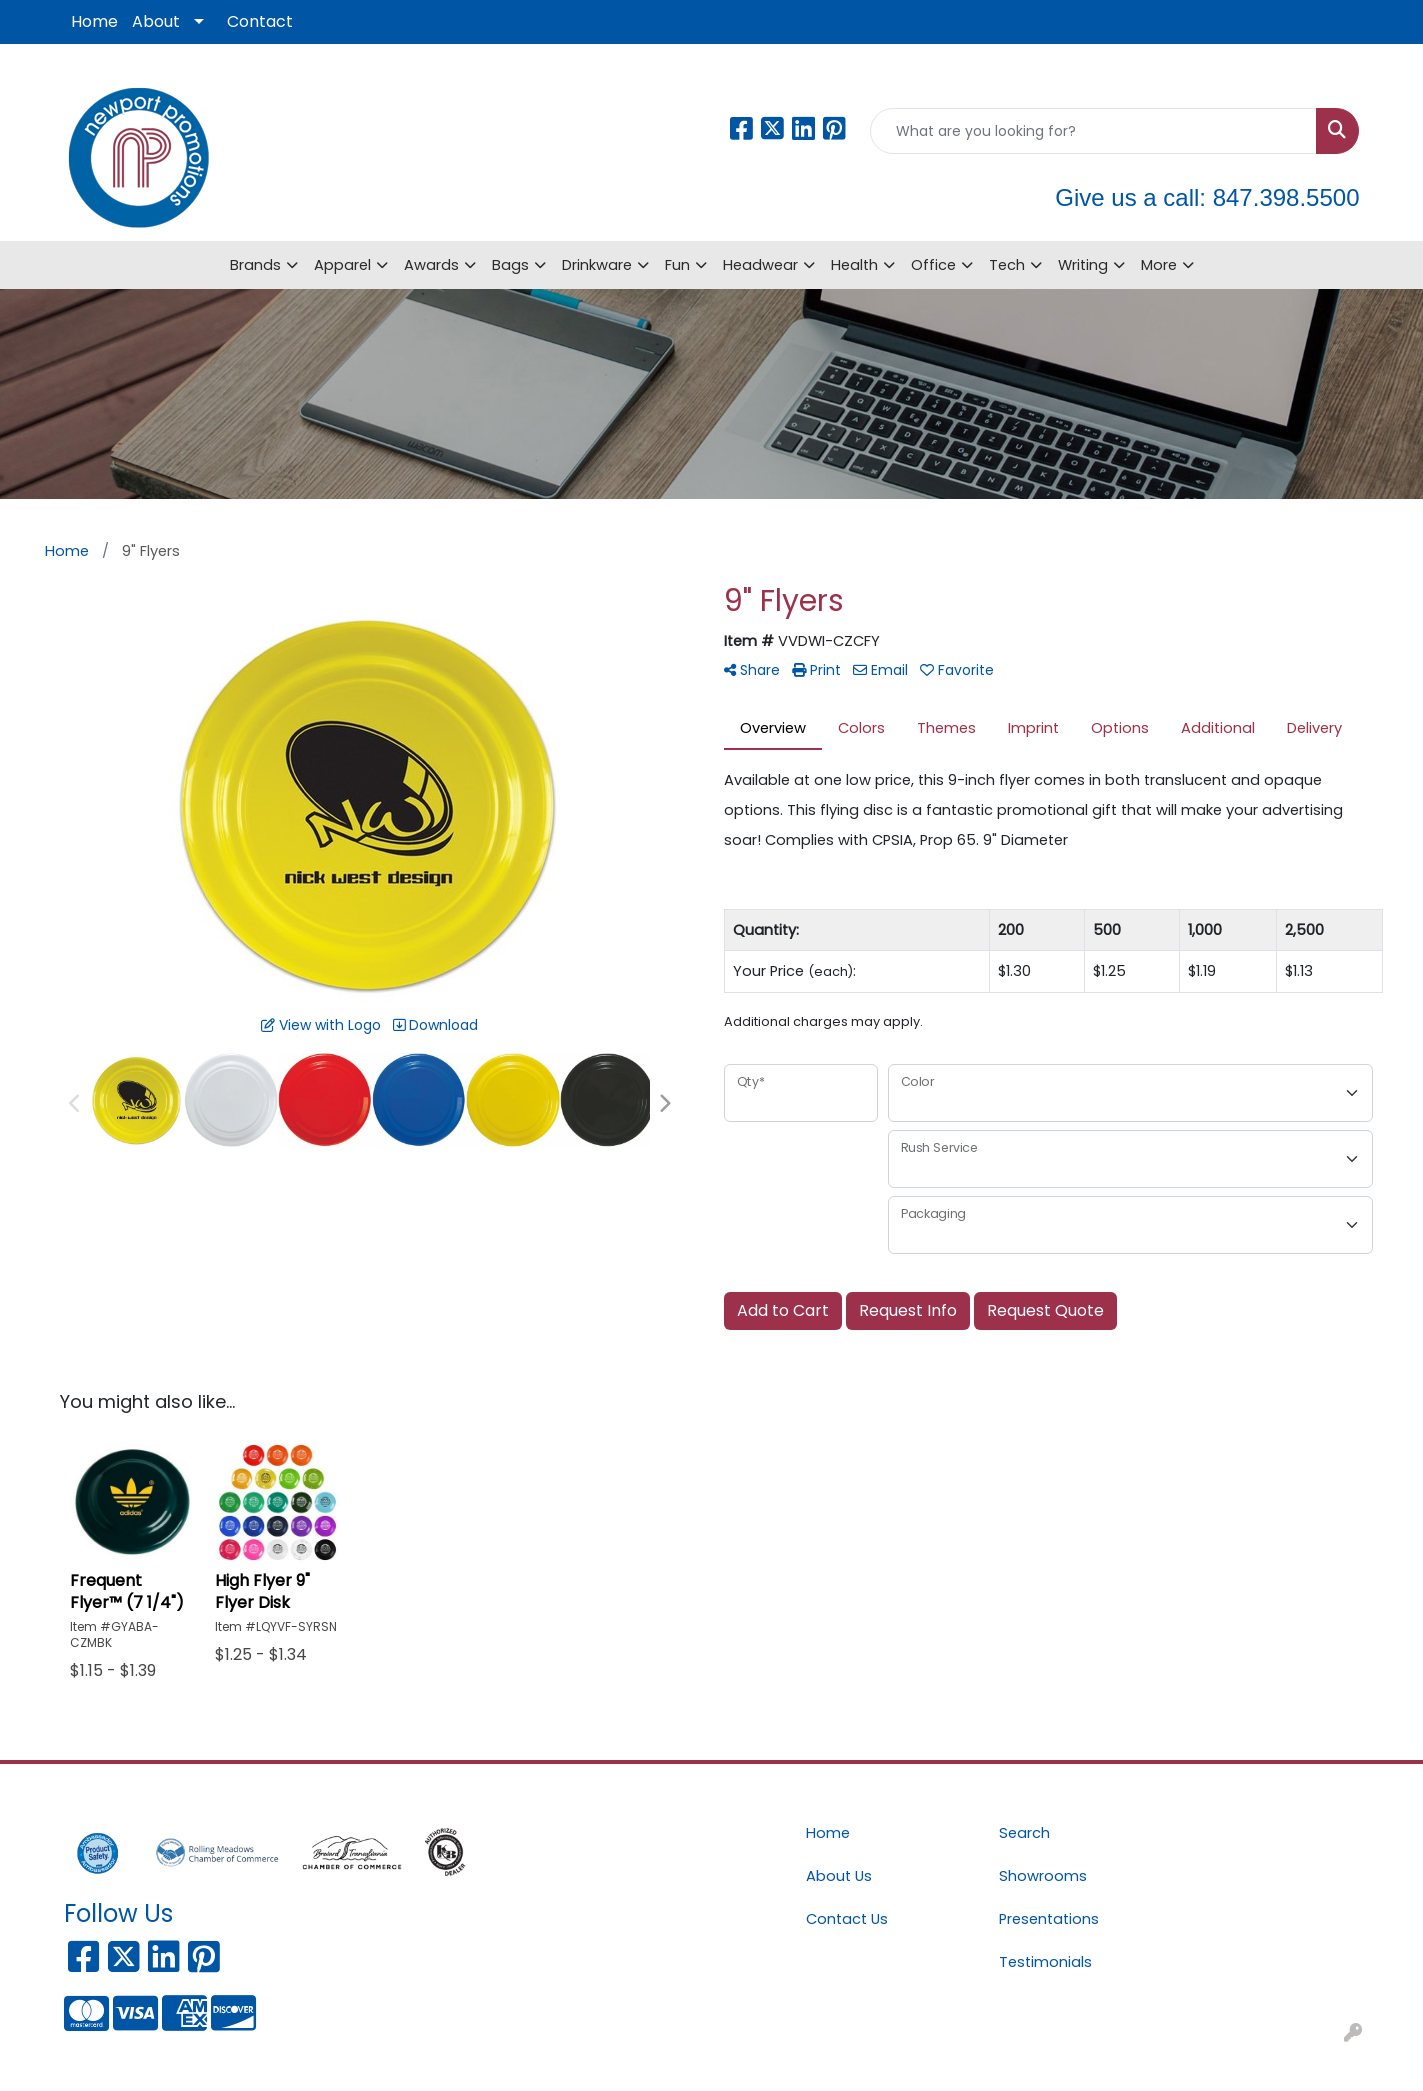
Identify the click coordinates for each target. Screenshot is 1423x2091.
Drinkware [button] (597, 265)
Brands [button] (255, 265)
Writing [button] (1083, 265)
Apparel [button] (342, 265)
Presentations (1049, 1919)
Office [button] (933, 265)
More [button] (1159, 265)
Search (1024, 1833)
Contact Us (847, 1919)
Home (94, 21)
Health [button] (854, 265)
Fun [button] (677, 265)
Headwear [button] (760, 265)
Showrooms (1043, 1876)
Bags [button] (510, 265)
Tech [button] (1007, 265)
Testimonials (1045, 1962)
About (156, 21)
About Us (839, 1876)
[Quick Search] (1093, 131)
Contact (260, 21)
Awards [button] (431, 265)
